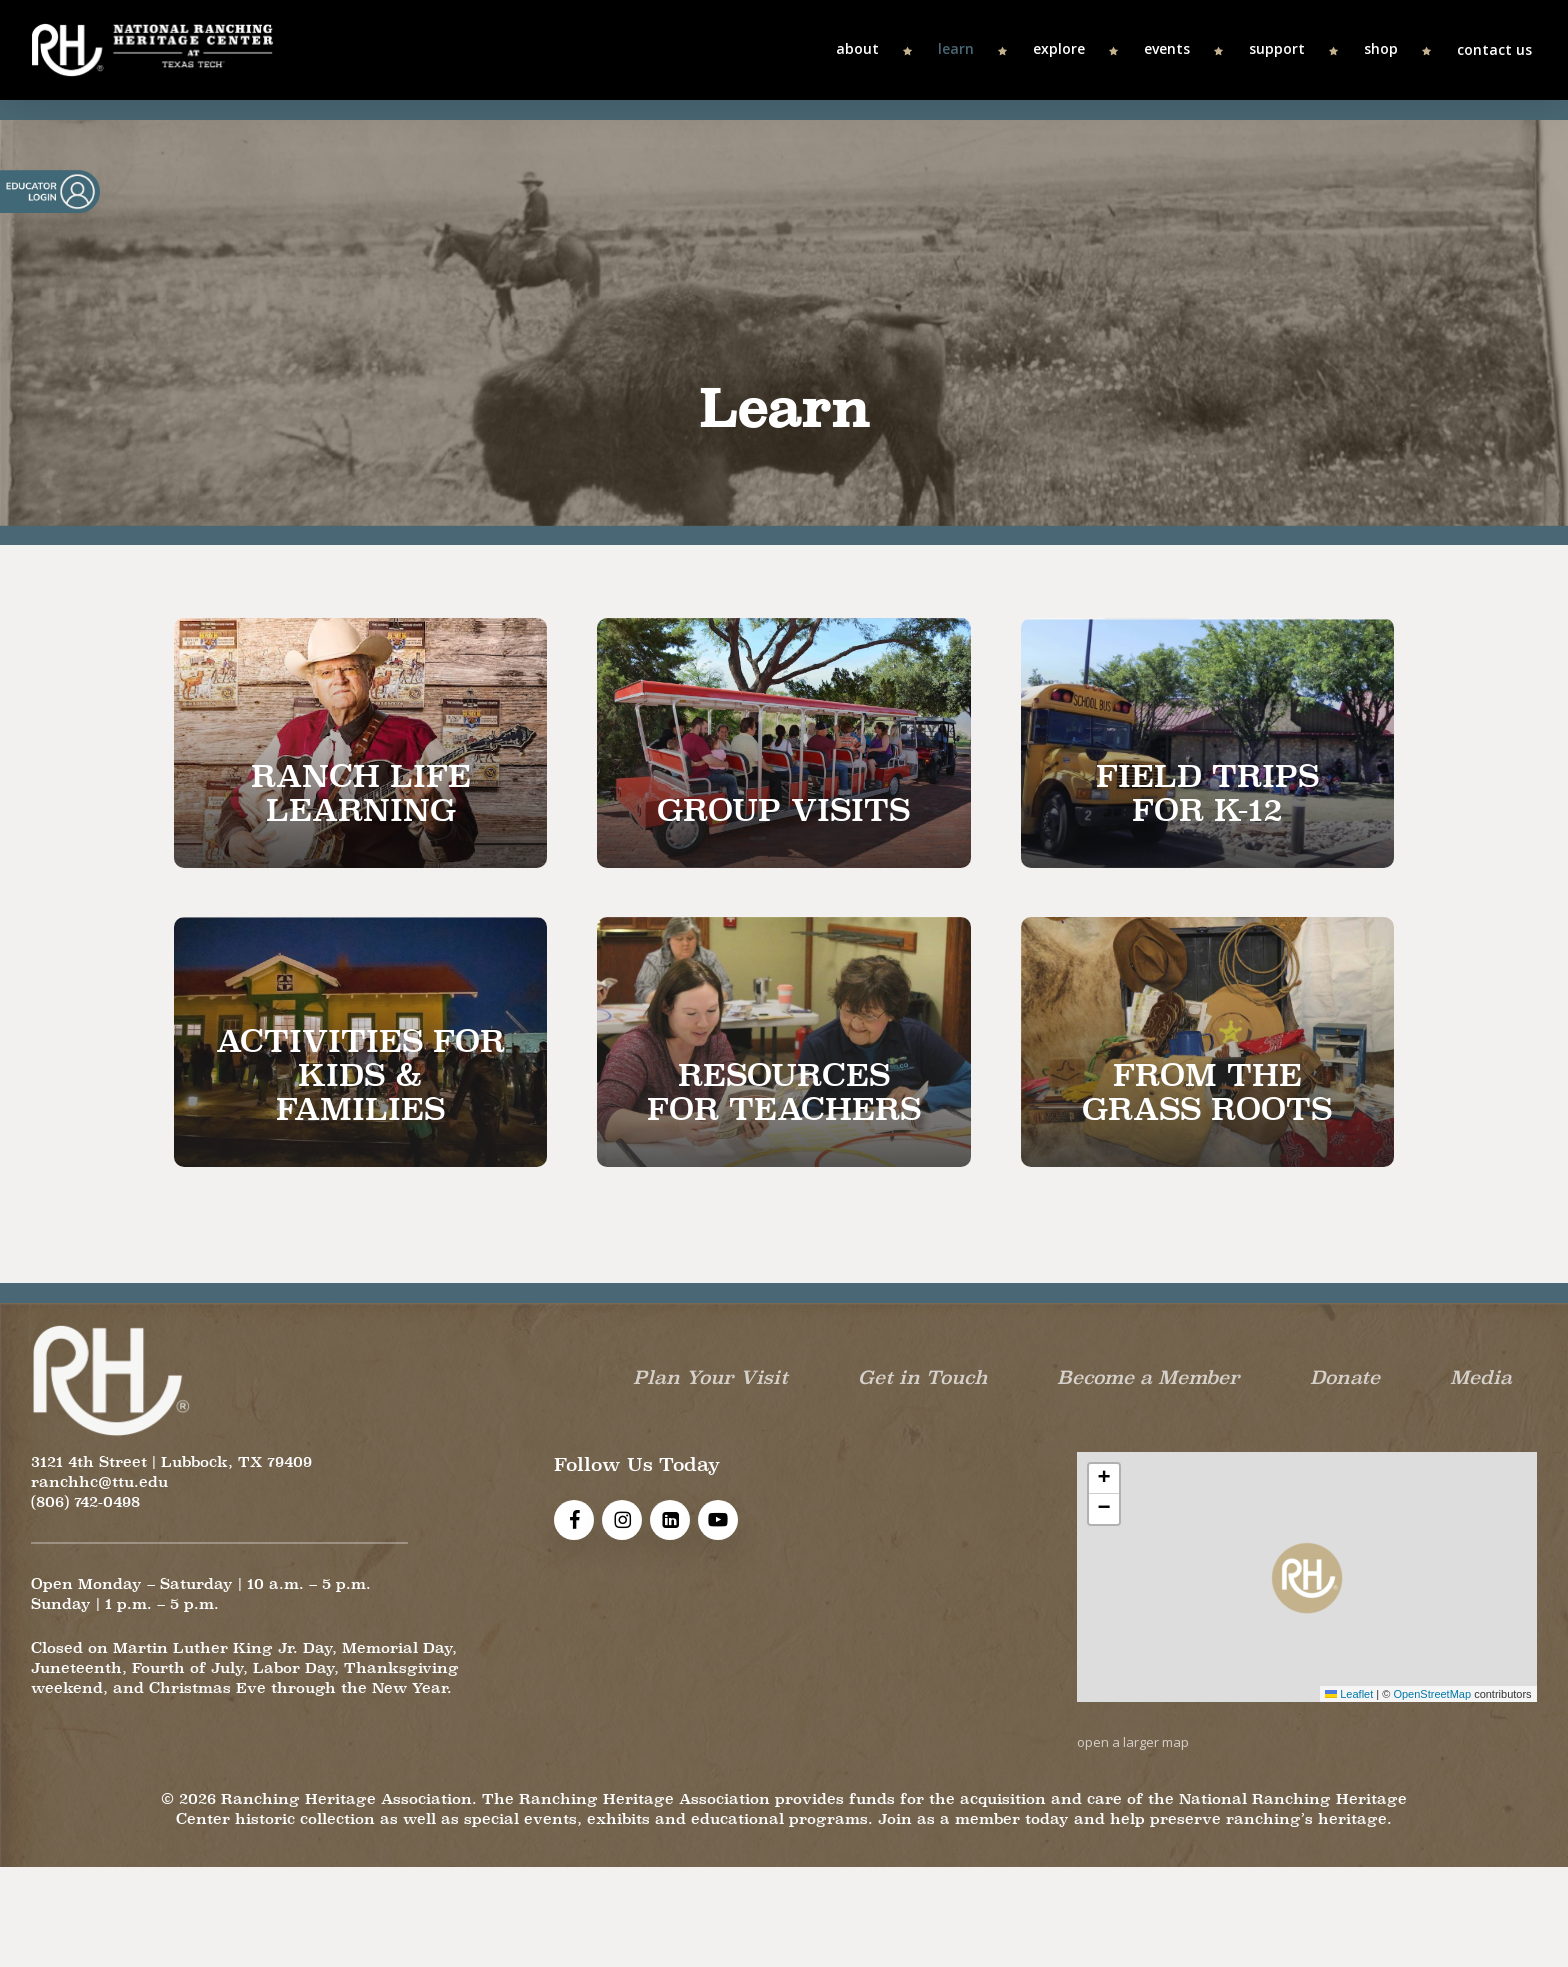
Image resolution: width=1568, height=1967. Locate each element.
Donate (1345, 1377)
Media (1481, 1377)
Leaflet (1349, 1694)
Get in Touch (923, 1377)
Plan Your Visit (710, 1377)
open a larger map (1133, 1742)
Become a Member (1148, 1377)
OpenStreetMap (1432, 1694)
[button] (1307, 1577)
